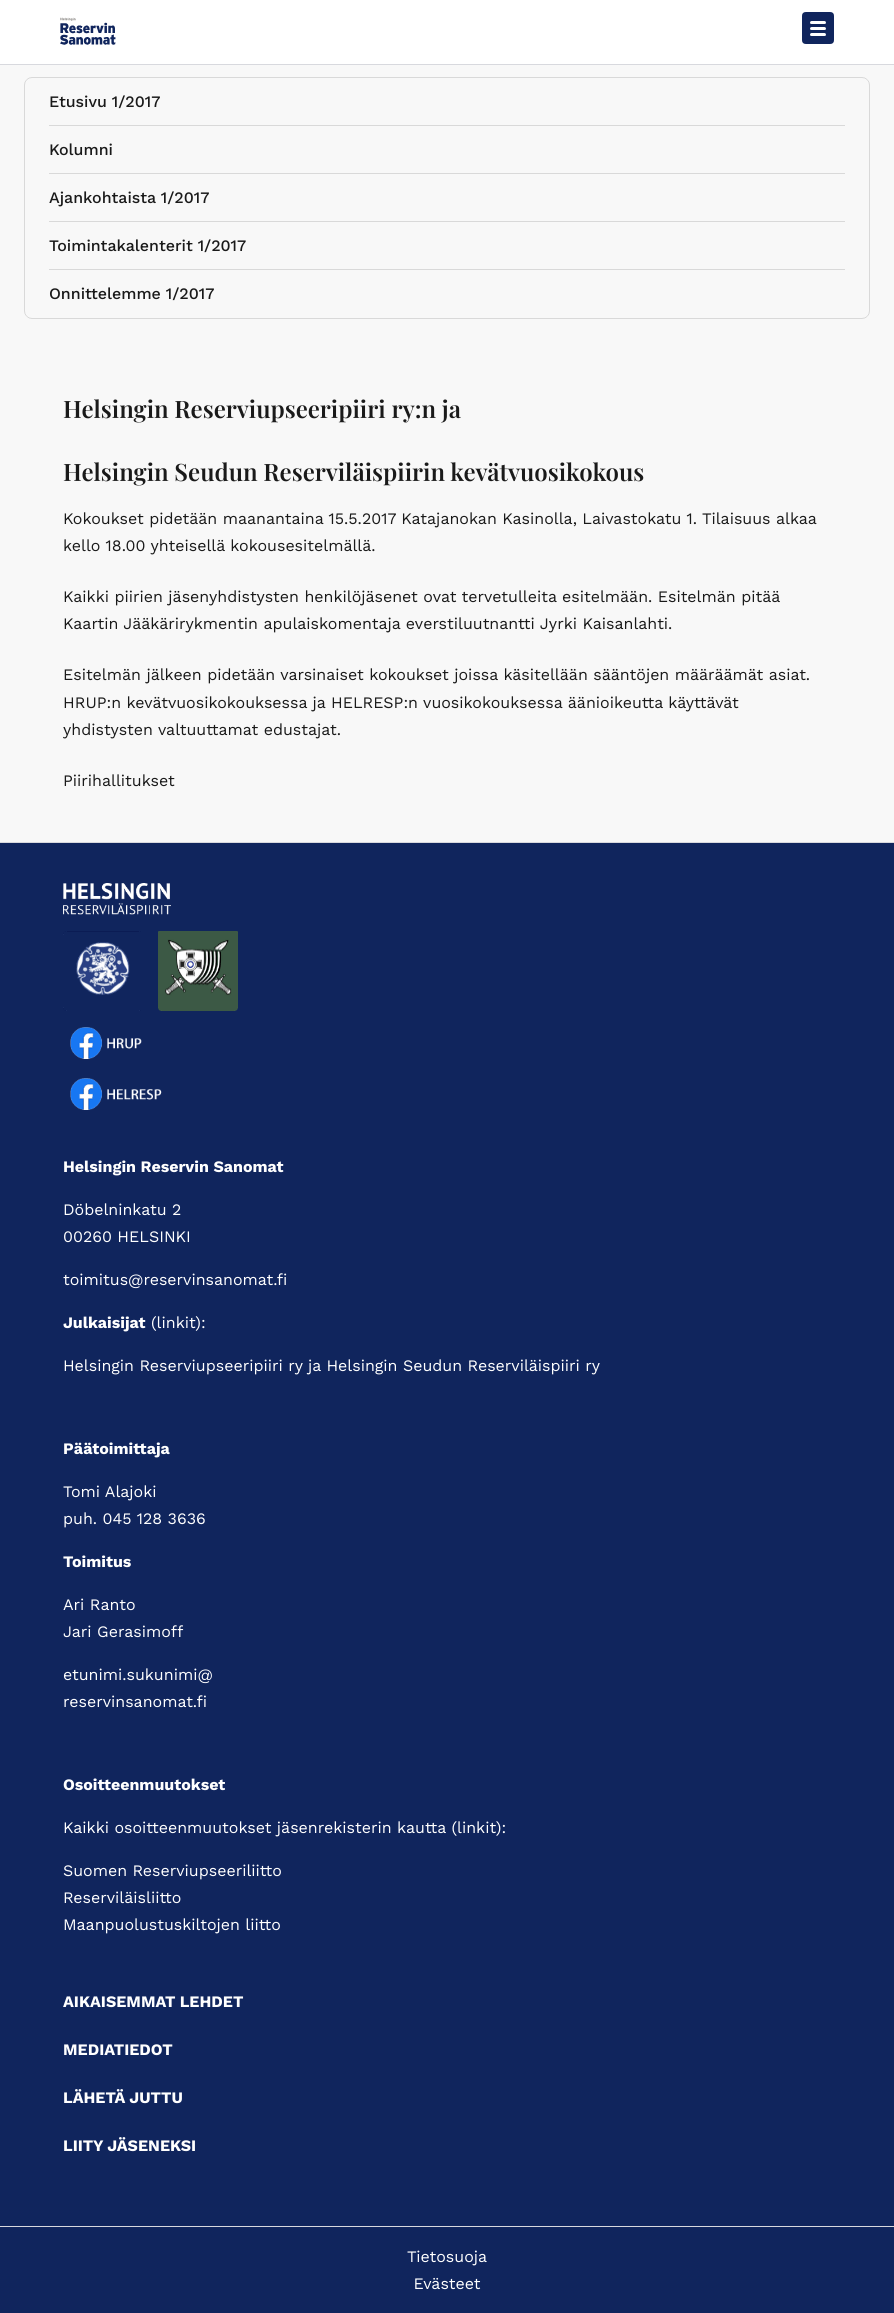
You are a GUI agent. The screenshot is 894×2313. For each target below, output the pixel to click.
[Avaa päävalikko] (818, 28)
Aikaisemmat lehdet (153, 2001)
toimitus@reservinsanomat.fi (175, 1279)
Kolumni (81, 153)
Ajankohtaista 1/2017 (129, 201)
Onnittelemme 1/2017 (131, 297)
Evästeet (447, 2283)
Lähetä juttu (123, 2097)
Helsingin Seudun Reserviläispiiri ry (463, 1365)
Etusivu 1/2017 (104, 105)
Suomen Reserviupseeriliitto (172, 1870)
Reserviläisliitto (122, 1897)
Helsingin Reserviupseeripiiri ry (183, 1365)
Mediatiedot (118, 2049)
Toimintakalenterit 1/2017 (147, 249)
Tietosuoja (447, 2256)
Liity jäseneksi (129, 2145)
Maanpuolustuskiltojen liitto (172, 1924)
